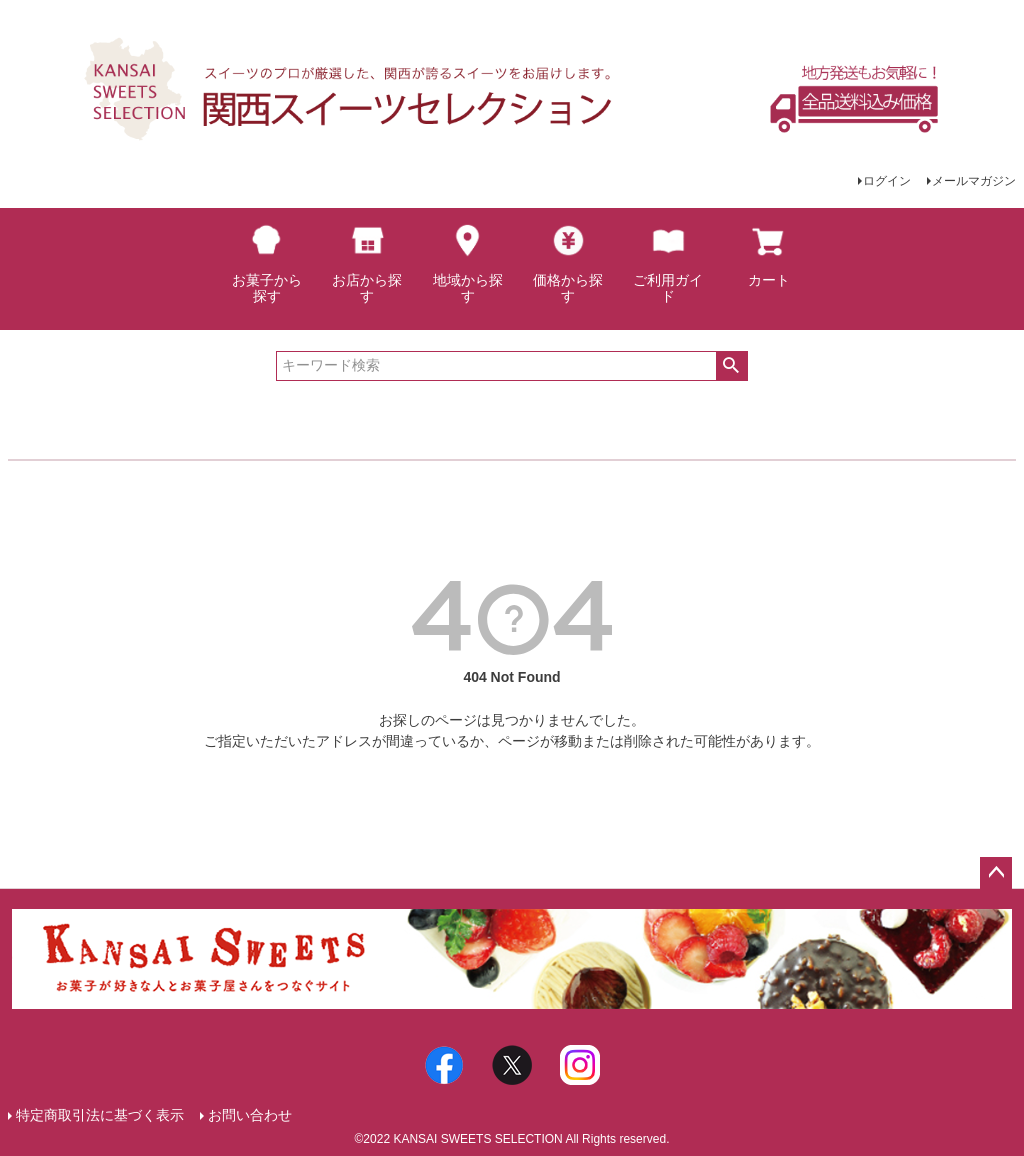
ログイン (887, 181)
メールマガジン (974, 181)
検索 (731, 366)
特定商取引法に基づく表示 (100, 1115)
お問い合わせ (250, 1115)
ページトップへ (996, 873)
